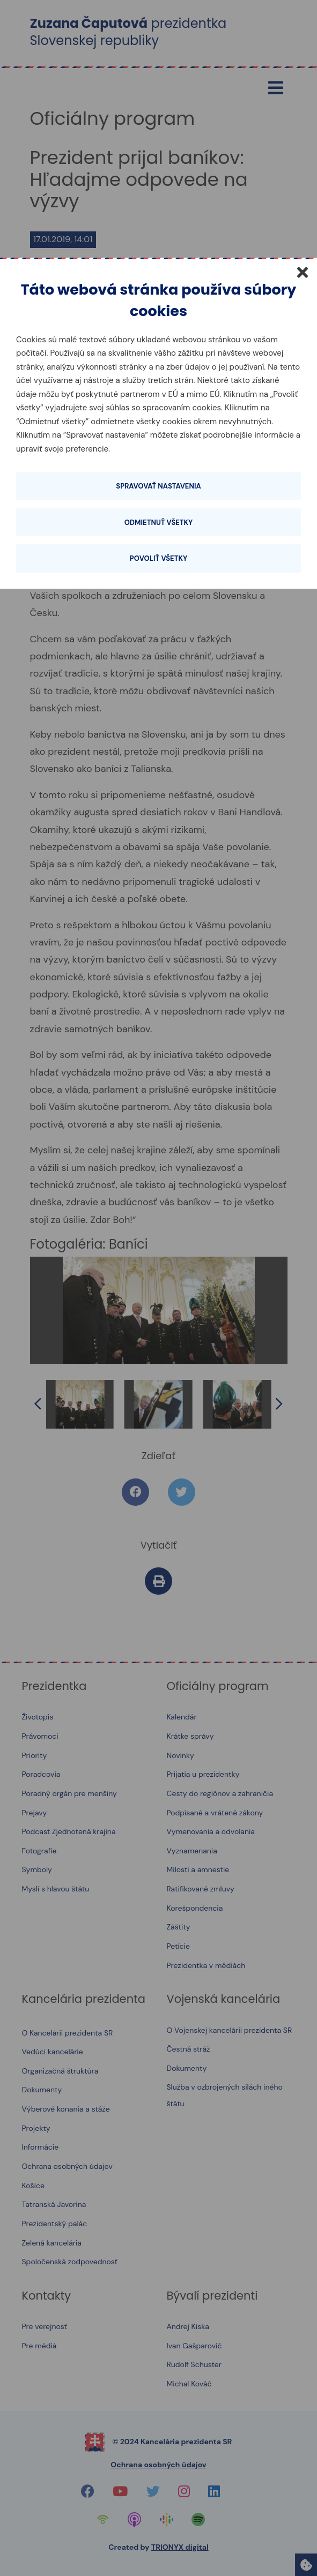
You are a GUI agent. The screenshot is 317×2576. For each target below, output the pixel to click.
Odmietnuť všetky (158, 522)
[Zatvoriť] (302, 272)
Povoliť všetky (158, 558)
